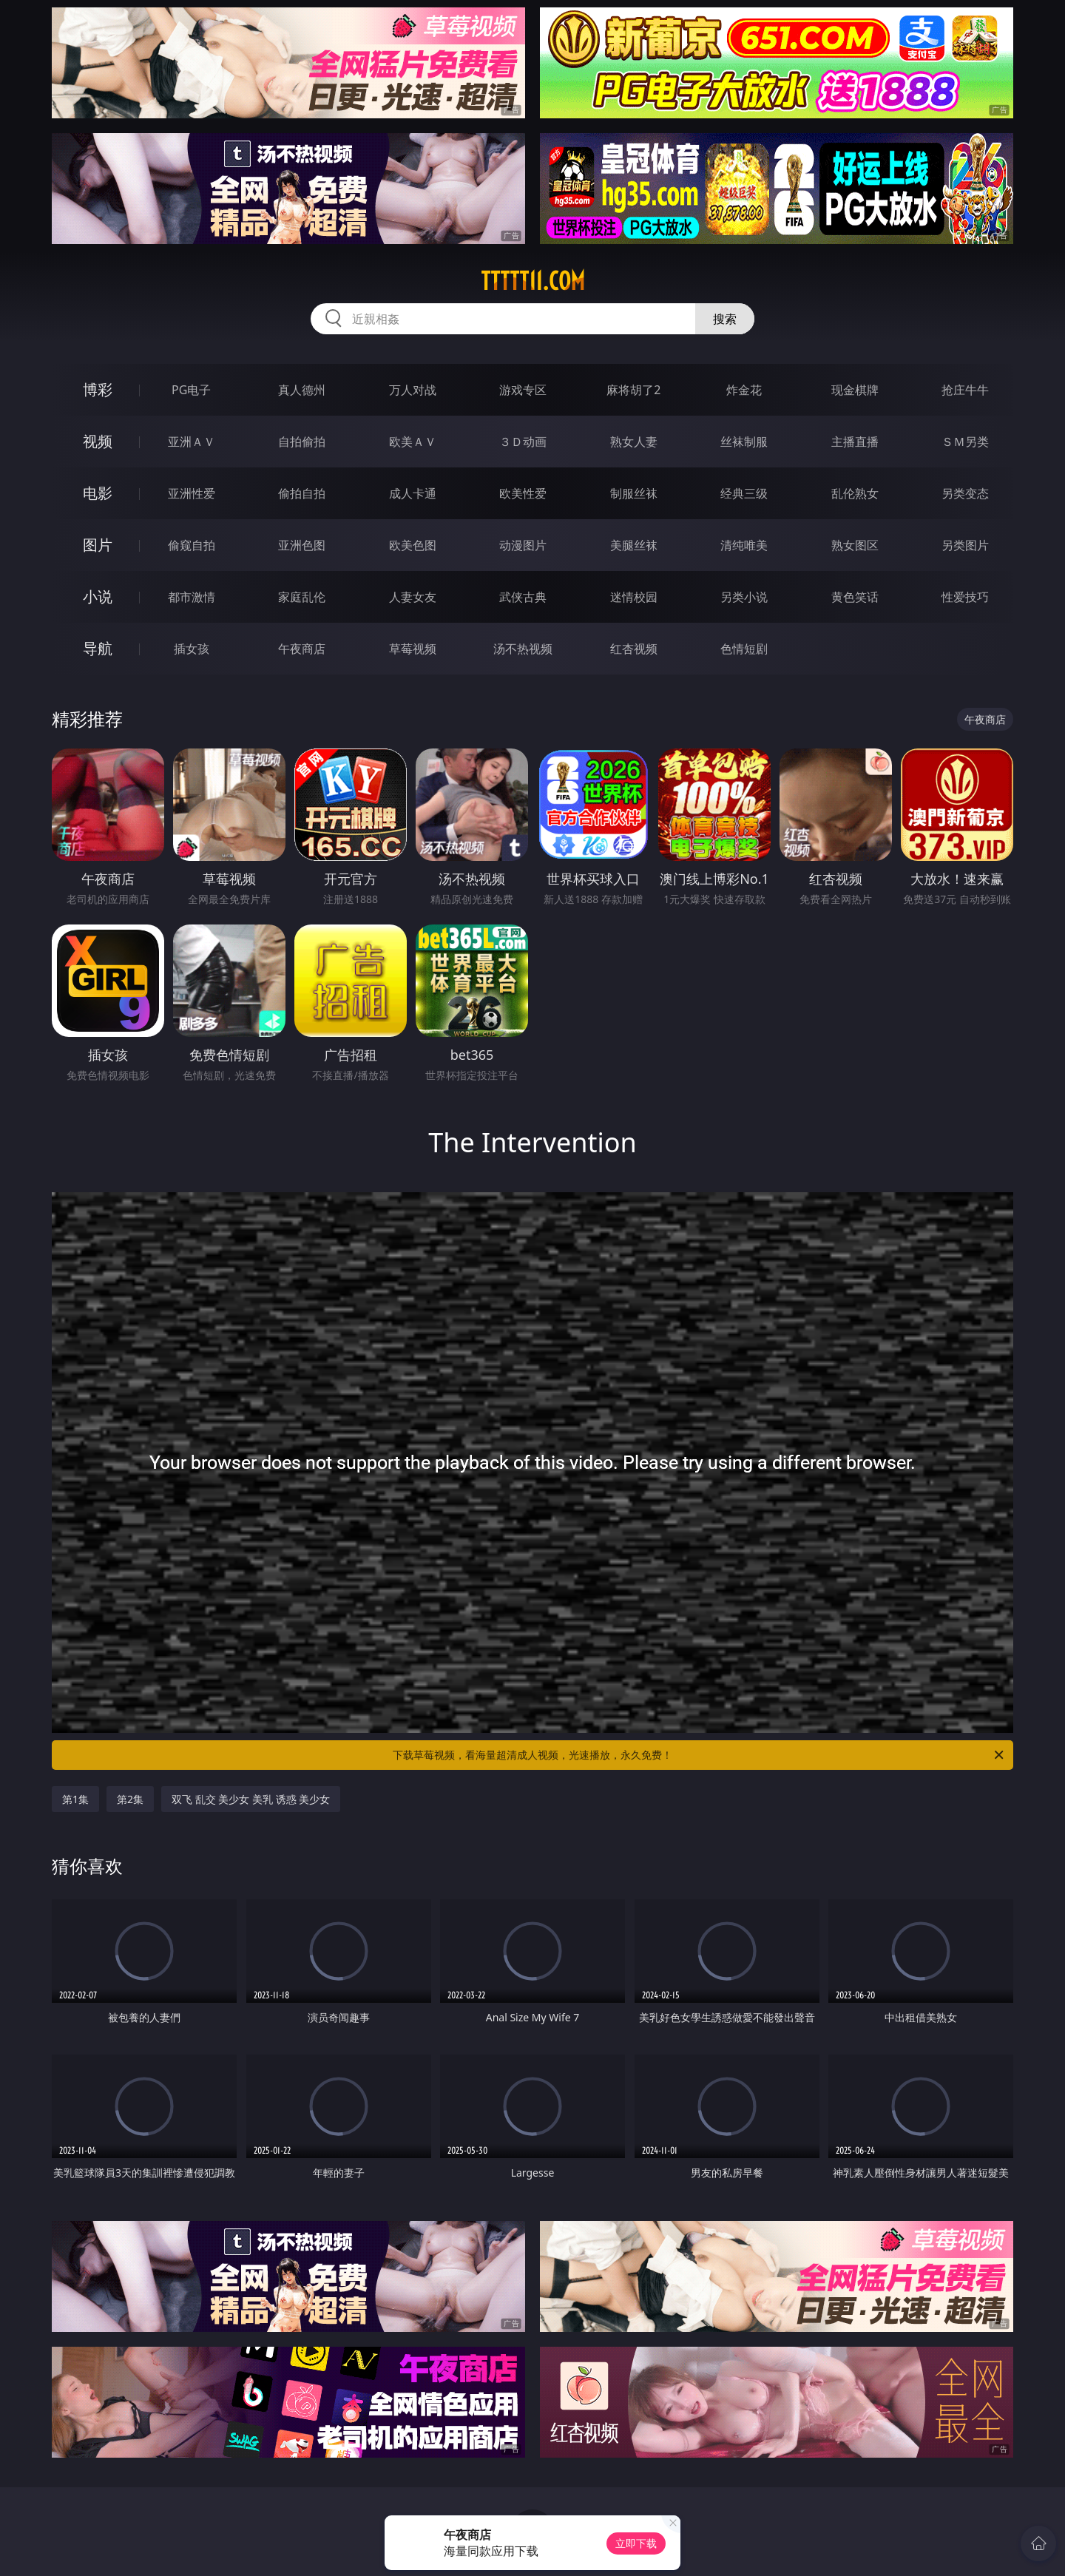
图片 (97, 545)
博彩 (97, 389)
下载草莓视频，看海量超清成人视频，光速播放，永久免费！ (699, 1755)
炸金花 (744, 390)
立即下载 (636, 2543)
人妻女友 (412, 597)
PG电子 (191, 390)
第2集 (130, 1799)
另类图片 (965, 545)
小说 (97, 596)
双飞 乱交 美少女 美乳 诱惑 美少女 (251, 1799)
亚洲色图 (301, 545)
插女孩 (191, 648)
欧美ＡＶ (412, 441)
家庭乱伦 (301, 597)
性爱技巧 (965, 597)
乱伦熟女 (855, 493)
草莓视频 (412, 648)
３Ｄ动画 (523, 441)
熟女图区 (855, 545)
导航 (97, 648)
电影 (97, 493)
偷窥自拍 (191, 545)
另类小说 (744, 597)
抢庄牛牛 (965, 390)
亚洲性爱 (191, 493)
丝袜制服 (744, 441)
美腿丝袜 (633, 545)
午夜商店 (301, 648)
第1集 (75, 1799)
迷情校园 (633, 597)
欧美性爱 (523, 493)
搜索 (725, 319)
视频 (97, 441)
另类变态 (965, 493)
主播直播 (855, 441)
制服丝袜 (633, 493)
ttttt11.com (533, 281)
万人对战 (412, 390)
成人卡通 (412, 493)
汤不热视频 (522, 648)
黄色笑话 (855, 597)
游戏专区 (523, 390)
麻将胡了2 (633, 390)
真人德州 (301, 390)
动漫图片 (523, 545)
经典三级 (744, 493)
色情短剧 (744, 648)
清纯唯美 (744, 545)
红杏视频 (633, 648)
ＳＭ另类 (965, 441)
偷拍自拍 (301, 493)
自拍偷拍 (301, 441)
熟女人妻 (633, 441)
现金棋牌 (855, 390)
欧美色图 (412, 545)
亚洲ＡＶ (191, 441)
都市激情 (191, 597)
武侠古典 (523, 597)
